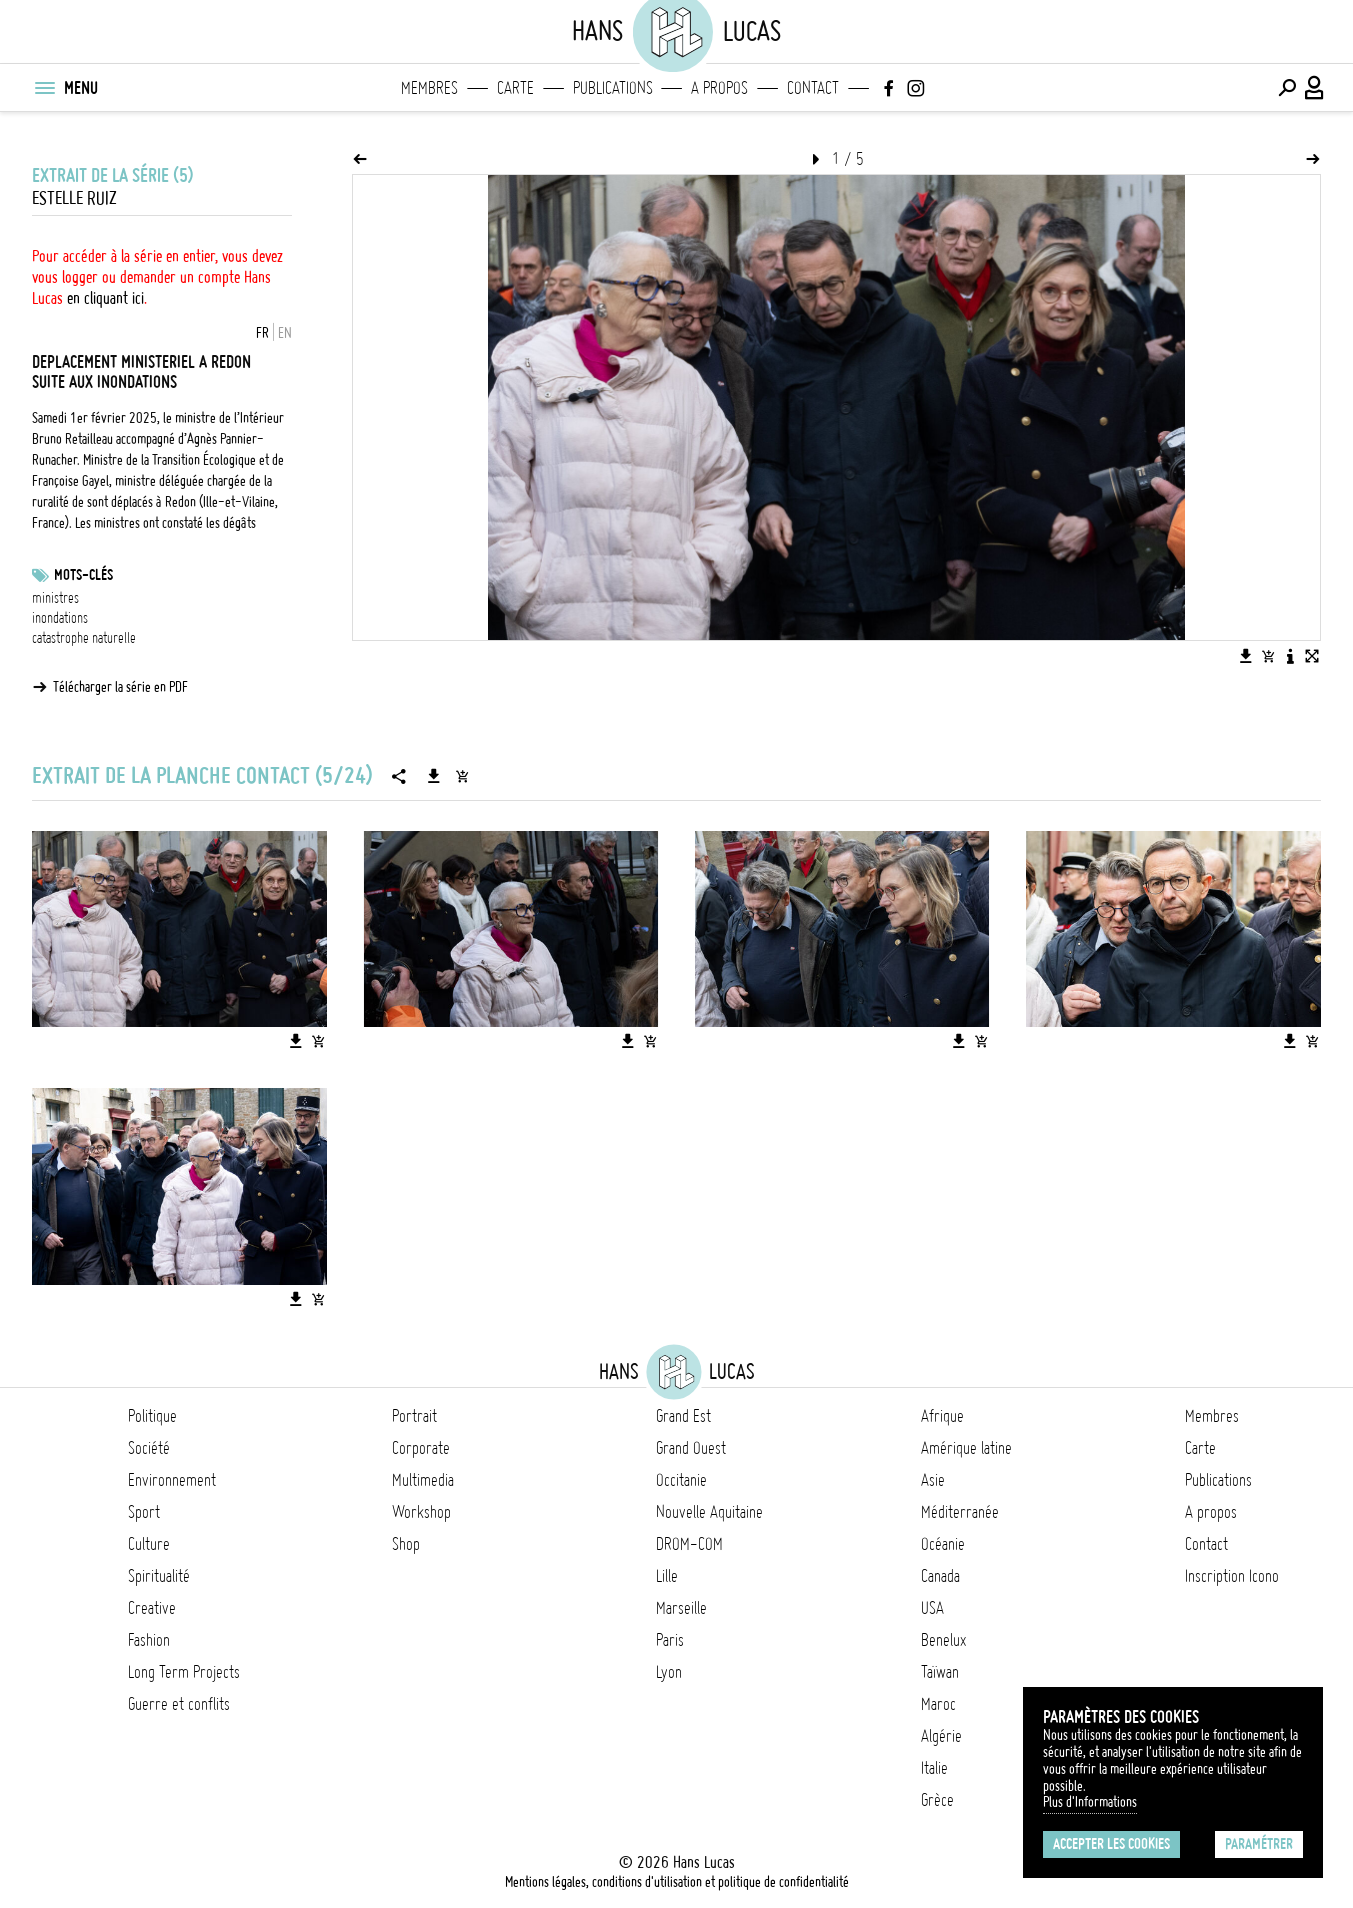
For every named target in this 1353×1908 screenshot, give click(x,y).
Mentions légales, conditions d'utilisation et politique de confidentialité (677, 1882)
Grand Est (683, 1416)
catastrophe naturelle (84, 638)
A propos (719, 88)
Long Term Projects (184, 1672)
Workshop (421, 1512)
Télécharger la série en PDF (120, 687)
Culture (149, 1544)
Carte (515, 88)
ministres (55, 598)
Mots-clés (83, 575)
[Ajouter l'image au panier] (1268, 656)
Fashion (149, 1640)
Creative (152, 1608)
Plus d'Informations (1090, 1802)
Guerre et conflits (179, 1704)
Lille (667, 1576)
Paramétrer (1259, 1844)
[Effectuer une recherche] (1287, 88)
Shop (406, 1544)
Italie (934, 1768)
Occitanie (681, 1480)
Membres (429, 88)
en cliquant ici (105, 298)
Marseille (681, 1608)
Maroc (938, 1704)
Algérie (941, 1736)
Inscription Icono (1232, 1576)
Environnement (172, 1480)
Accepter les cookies (1111, 1844)
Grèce (937, 1800)
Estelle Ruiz (74, 198)
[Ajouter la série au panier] (462, 776)
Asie (933, 1480)
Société (149, 1448)
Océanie (943, 1544)
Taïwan (940, 1672)
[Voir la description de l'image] (1290, 656)
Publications (613, 88)
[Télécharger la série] (434, 776)
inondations (60, 618)
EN (285, 333)
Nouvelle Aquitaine (709, 1512)
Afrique (942, 1416)
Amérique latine (966, 1448)
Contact (813, 88)
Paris (670, 1640)
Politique (152, 1416)
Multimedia (423, 1480)
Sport (144, 1512)
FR (262, 333)
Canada (940, 1576)
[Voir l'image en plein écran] (1312, 656)
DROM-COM (689, 1544)
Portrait (414, 1416)
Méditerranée (960, 1512)
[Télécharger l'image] (1246, 656)
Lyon (669, 1672)
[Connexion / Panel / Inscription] (1315, 88)
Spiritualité (159, 1576)
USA (932, 1608)
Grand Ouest (691, 1448)
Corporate (421, 1448)
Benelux (943, 1640)
